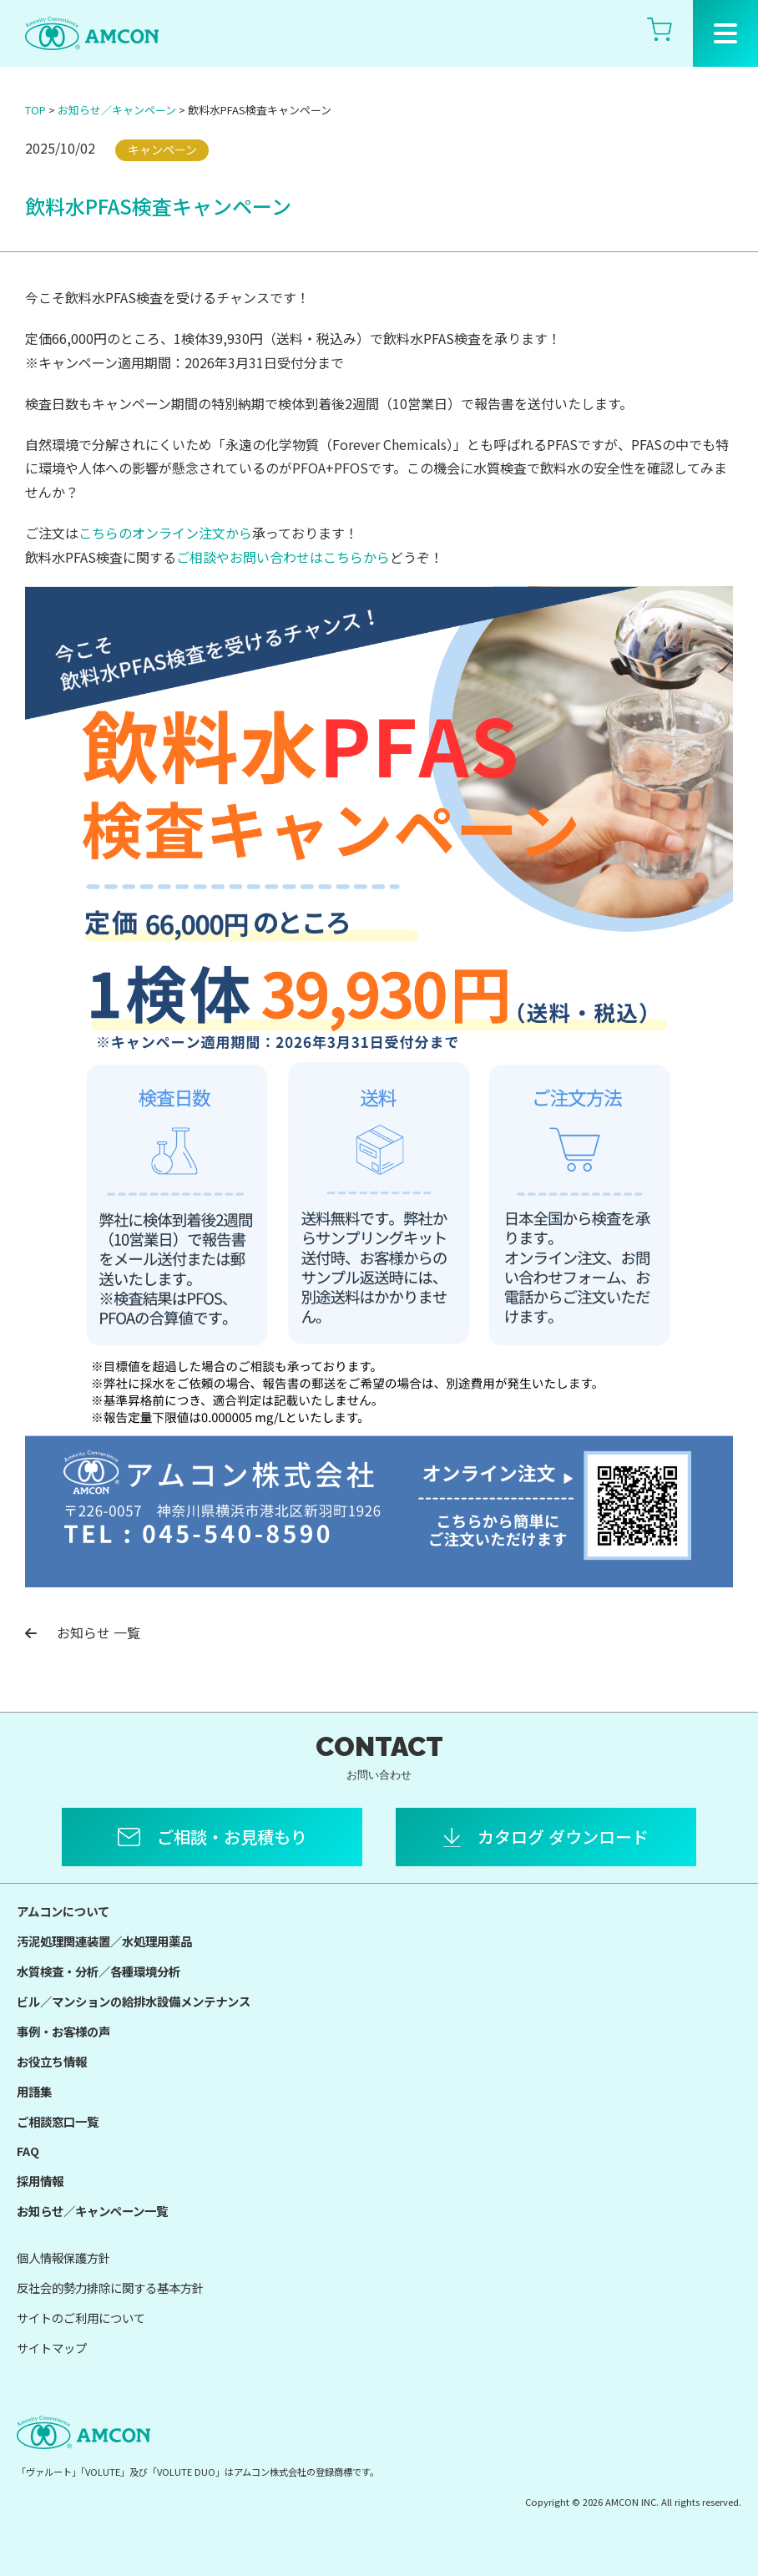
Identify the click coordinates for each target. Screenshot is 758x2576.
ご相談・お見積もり (232, 1836)
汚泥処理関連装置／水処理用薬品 (104, 1941)
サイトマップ (52, 2347)
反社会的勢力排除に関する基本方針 (110, 2287)
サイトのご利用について (81, 2317)
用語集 (34, 2091)
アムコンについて (63, 1911)
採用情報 (40, 2180)
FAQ (28, 2150)
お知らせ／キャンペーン (117, 110)
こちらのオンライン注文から (165, 533)
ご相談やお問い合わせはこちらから (283, 557)
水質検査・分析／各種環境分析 (98, 1971)
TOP (35, 110)
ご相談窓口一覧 (58, 2121)
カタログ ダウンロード (563, 1836)
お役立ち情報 (52, 2061)
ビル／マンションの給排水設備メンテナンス (133, 2001)
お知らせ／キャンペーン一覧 (92, 2210)
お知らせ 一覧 (82, 1632)
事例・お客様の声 (63, 2031)
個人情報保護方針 (63, 2257)
